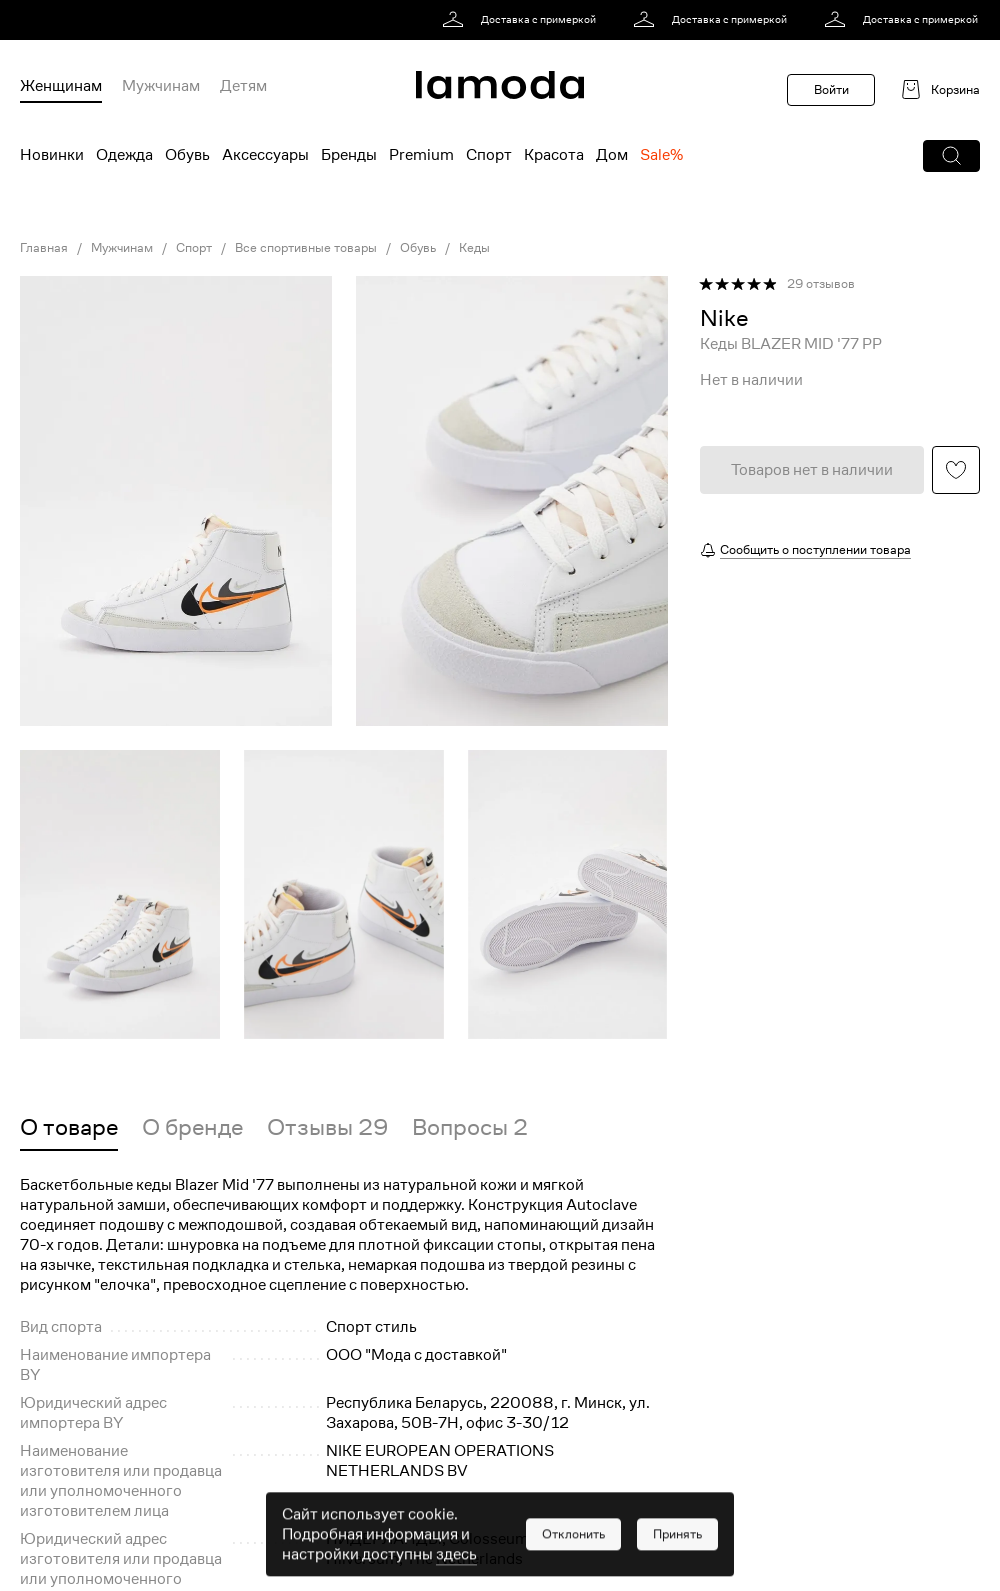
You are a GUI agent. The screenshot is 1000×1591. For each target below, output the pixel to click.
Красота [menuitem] (554, 155)
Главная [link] (44, 248)
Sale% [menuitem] (661, 155)
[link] (522, 20)
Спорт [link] (194, 248)
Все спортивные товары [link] (306, 248)
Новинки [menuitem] (52, 155)
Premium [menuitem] (421, 155)
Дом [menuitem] (612, 155)
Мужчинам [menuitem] (161, 86)
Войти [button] (831, 89)
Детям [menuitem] (243, 86)
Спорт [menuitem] (489, 155)
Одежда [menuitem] (124, 155)
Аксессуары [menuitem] (265, 155)
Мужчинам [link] (122, 248)
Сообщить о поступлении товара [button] (815, 549)
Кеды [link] (474, 248)
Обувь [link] (418, 248)
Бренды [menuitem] (349, 155)
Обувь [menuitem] (187, 155)
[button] (951, 156)
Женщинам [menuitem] (61, 86)
